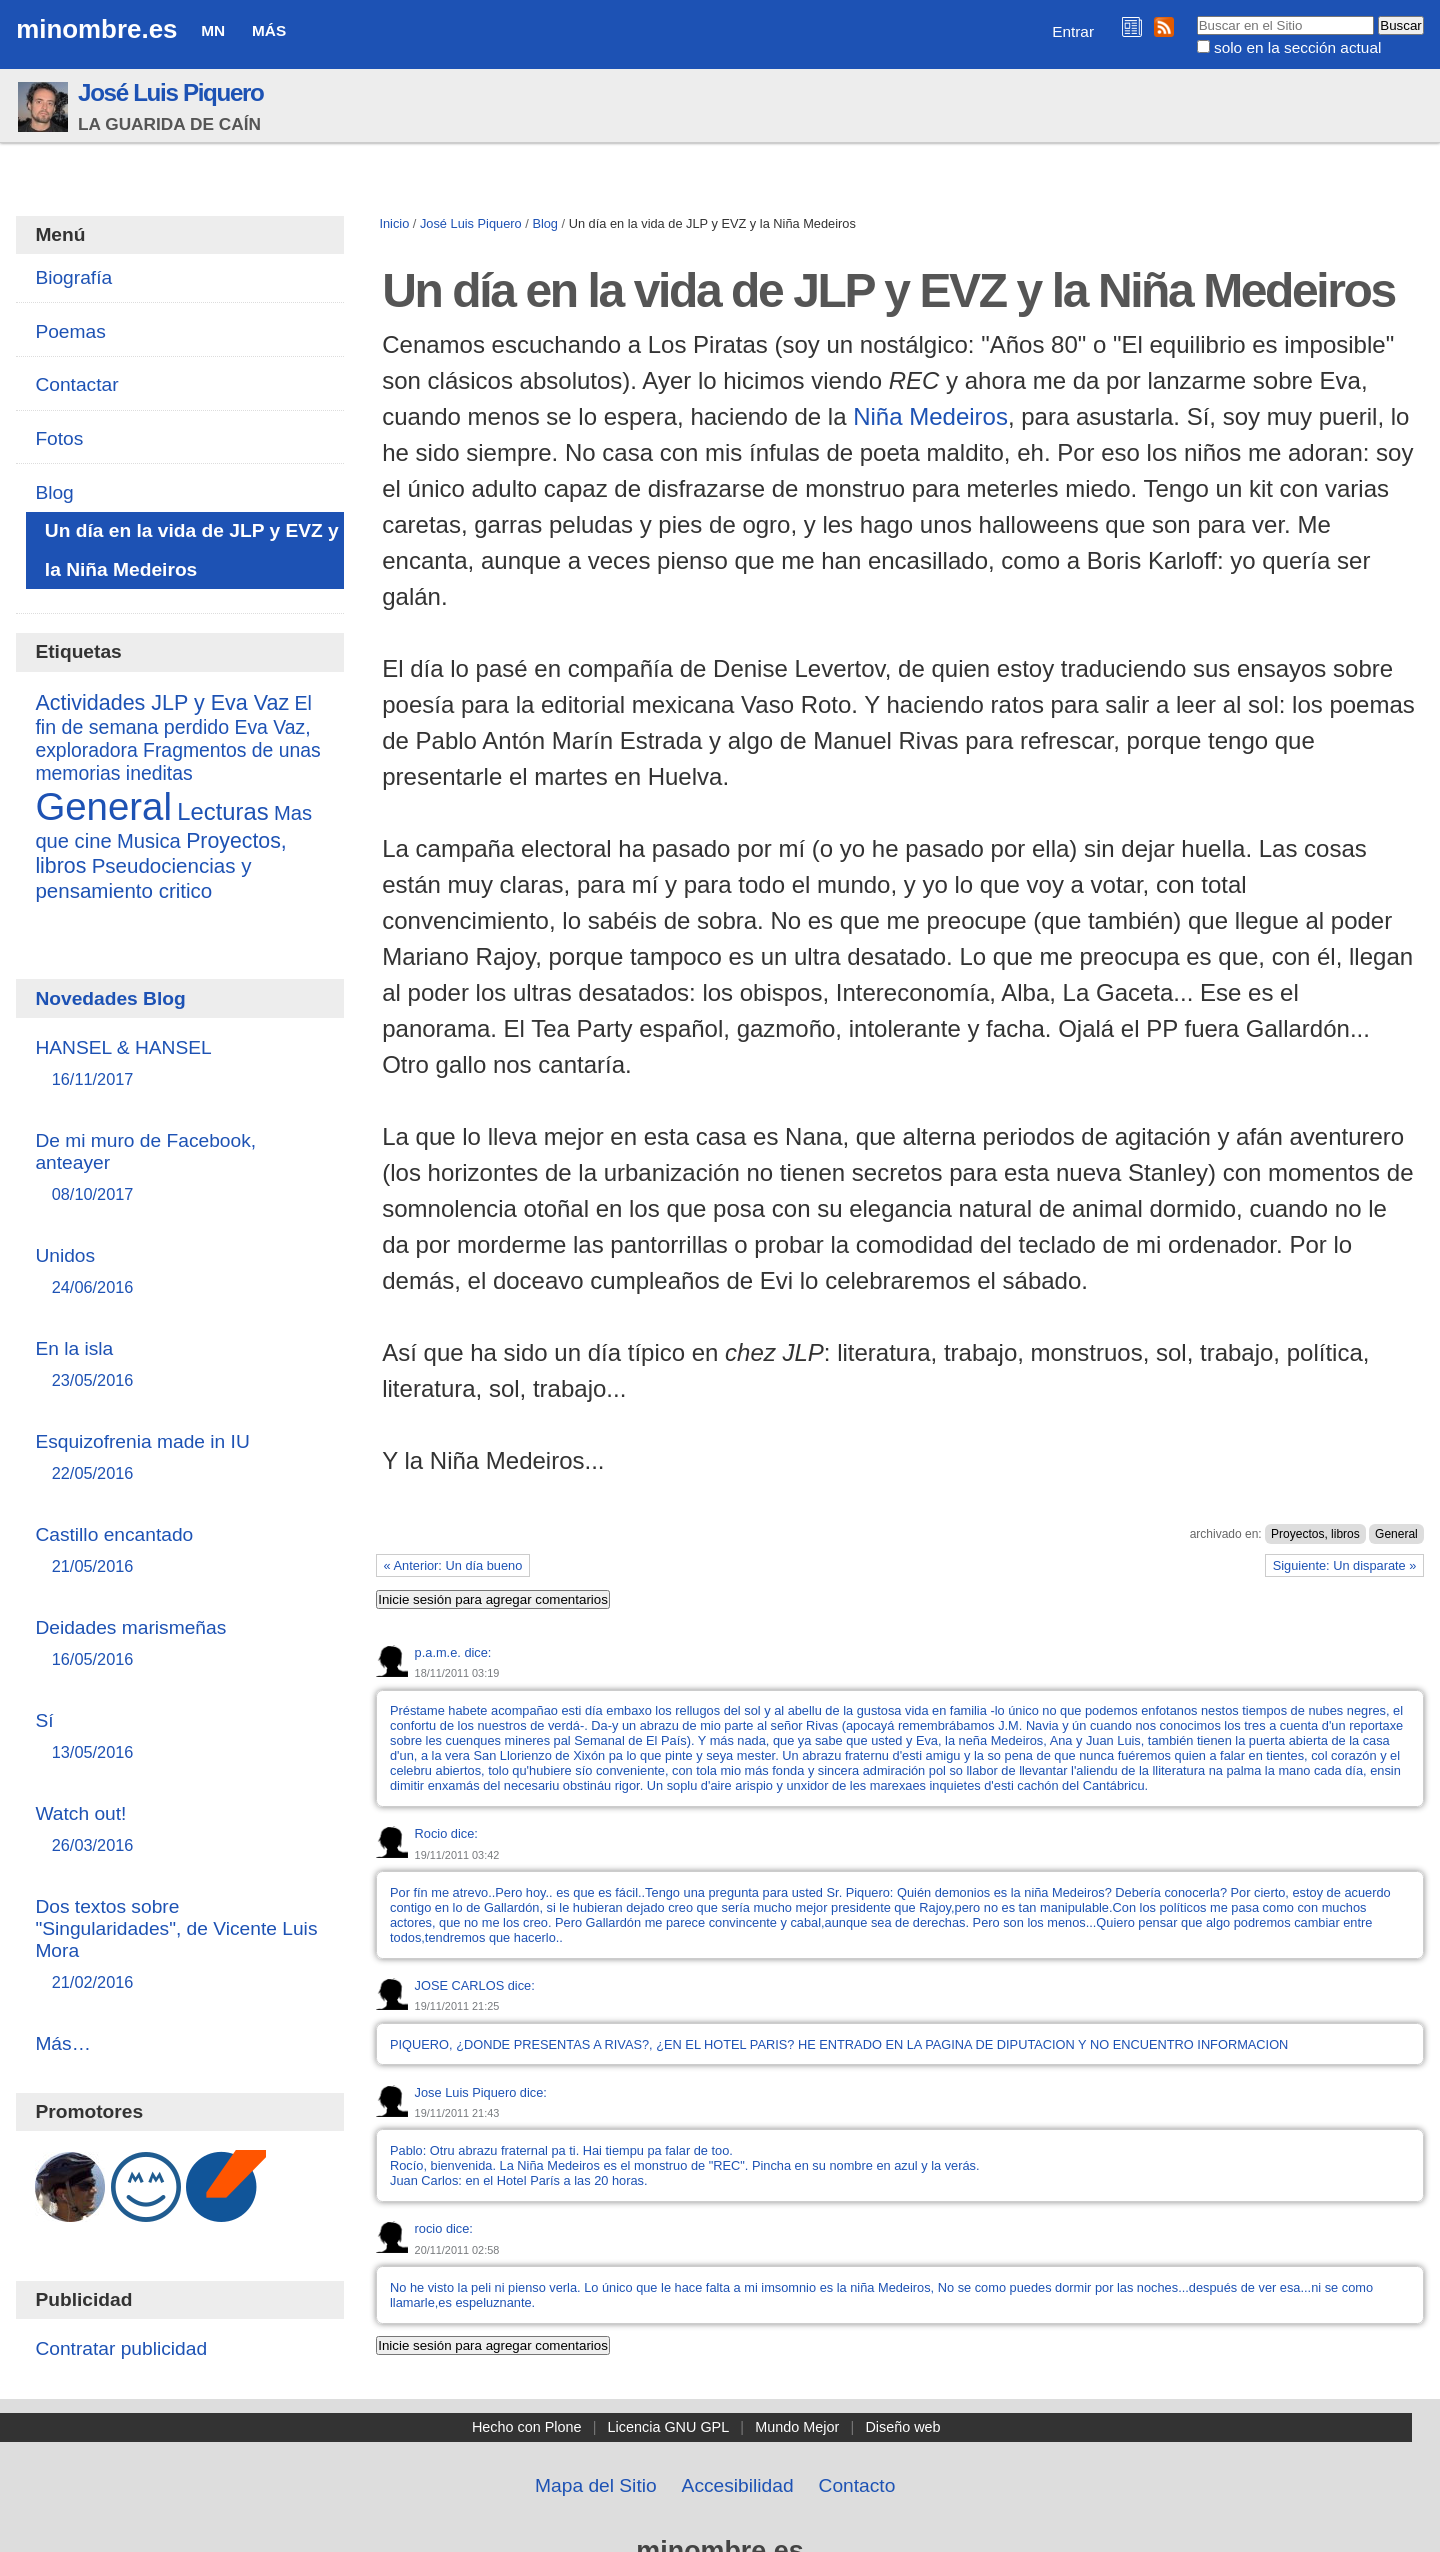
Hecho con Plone (527, 2427)
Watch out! (179, 1830)
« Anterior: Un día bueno (453, 1565)
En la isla (179, 1365)
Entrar (1073, 31)
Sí (179, 1737)
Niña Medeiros (930, 416)
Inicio (394, 223)
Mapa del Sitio (596, 2485)
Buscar (1195, 15)
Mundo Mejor (797, 2427)
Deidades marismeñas (179, 1644)
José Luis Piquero (171, 92)
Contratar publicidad (121, 2348)
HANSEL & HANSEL (179, 1064)
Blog (545, 223)
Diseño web (902, 2427)
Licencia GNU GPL (669, 2427)
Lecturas (222, 811)
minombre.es (96, 29)
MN (213, 30)
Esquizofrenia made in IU (179, 1458)
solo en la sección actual (1297, 47)
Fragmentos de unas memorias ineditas (177, 761)
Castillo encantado (179, 1551)
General (1396, 1534)
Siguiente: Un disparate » (1345, 1565)
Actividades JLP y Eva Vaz (162, 703)
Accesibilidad (738, 2485)
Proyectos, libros (1315, 1534)
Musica (149, 841)
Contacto (857, 2485)
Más (269, 30)
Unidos (179, 1272)
